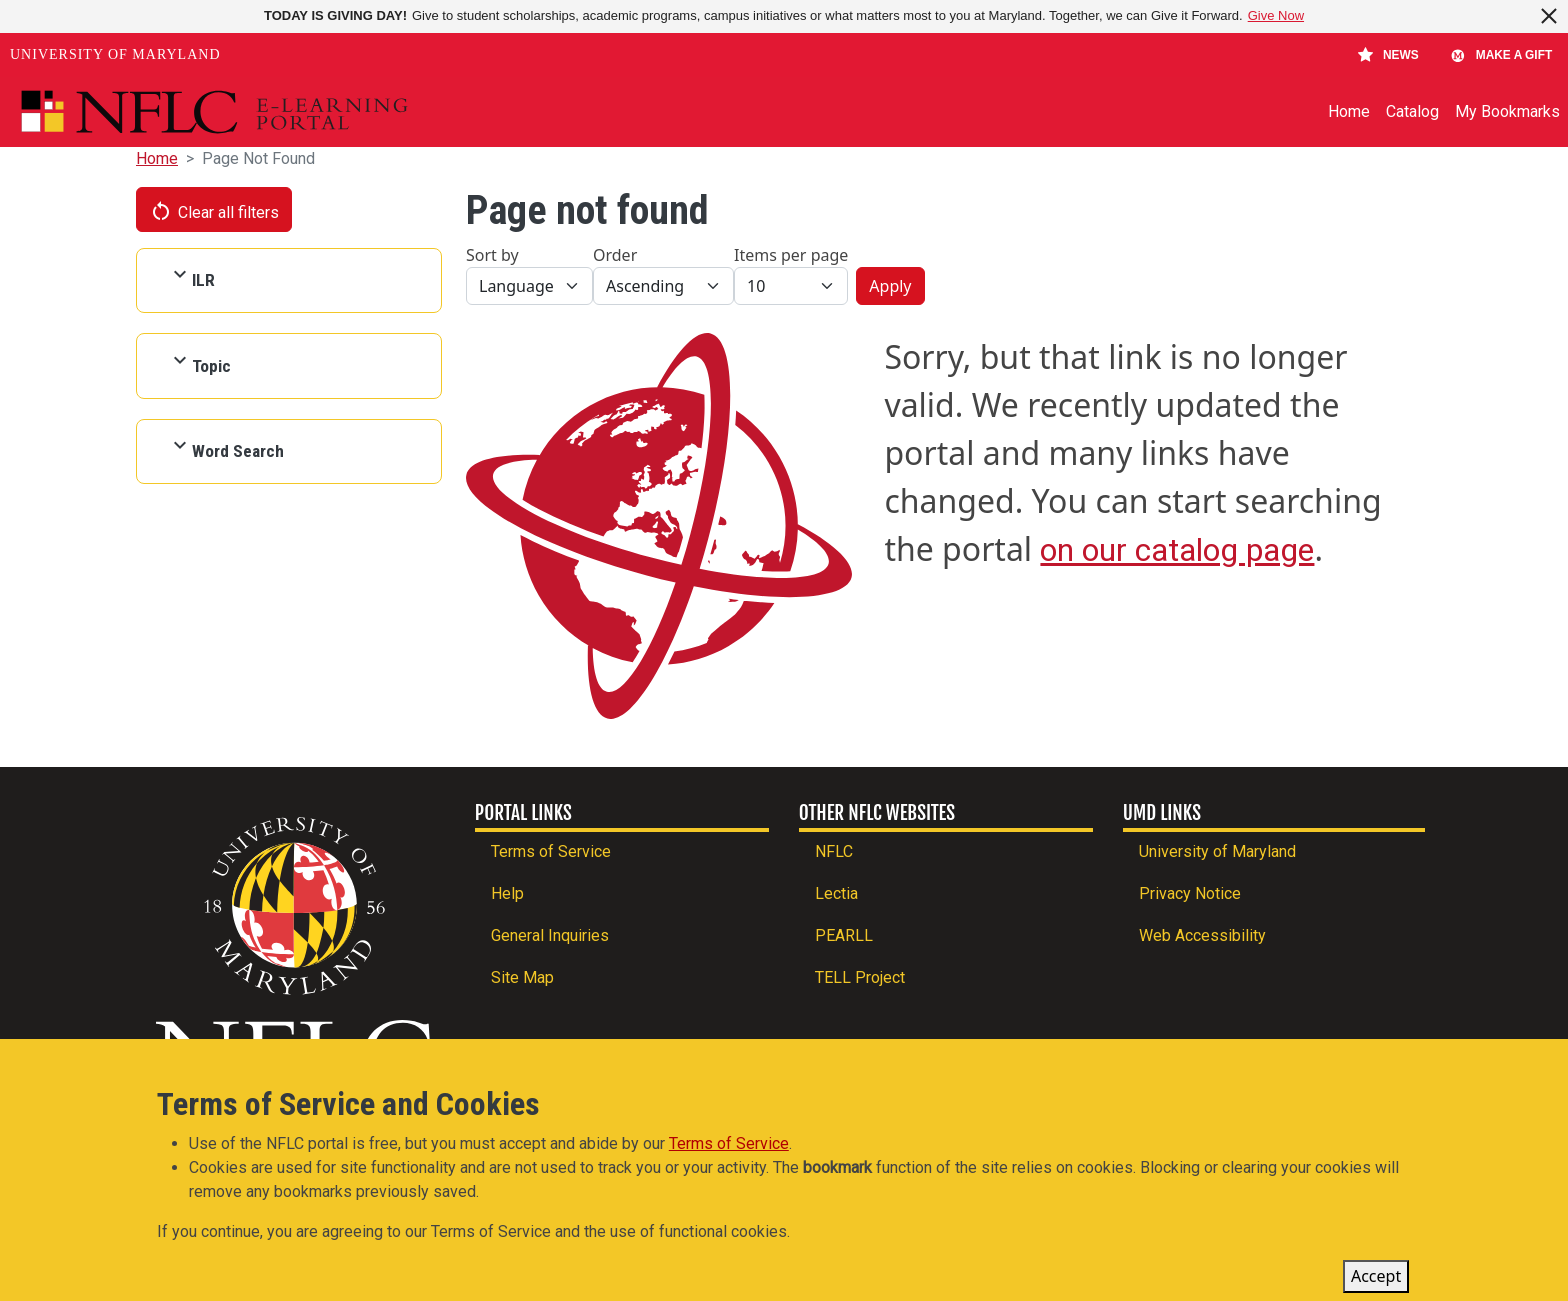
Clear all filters (214, 211)
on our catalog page (1177, 550)
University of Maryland (115, 54)
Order (615, 255)
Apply (890, 286)
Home (1349, 111)
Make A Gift (1501, 55)
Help (507, 893)
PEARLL (844, 935)
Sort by (492, 255)
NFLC (834, 851)
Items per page (791, 255)
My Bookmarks (1507, 111)
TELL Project (860, 977)
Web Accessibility (1202, 935)
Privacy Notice (1190, 893)
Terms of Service (551, 851)
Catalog (1412, 111)
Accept (1376, 1280)
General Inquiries (550, 935)
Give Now (1276, 15)
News (1388, 55)
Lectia (836, 893)
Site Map (522, 977)
